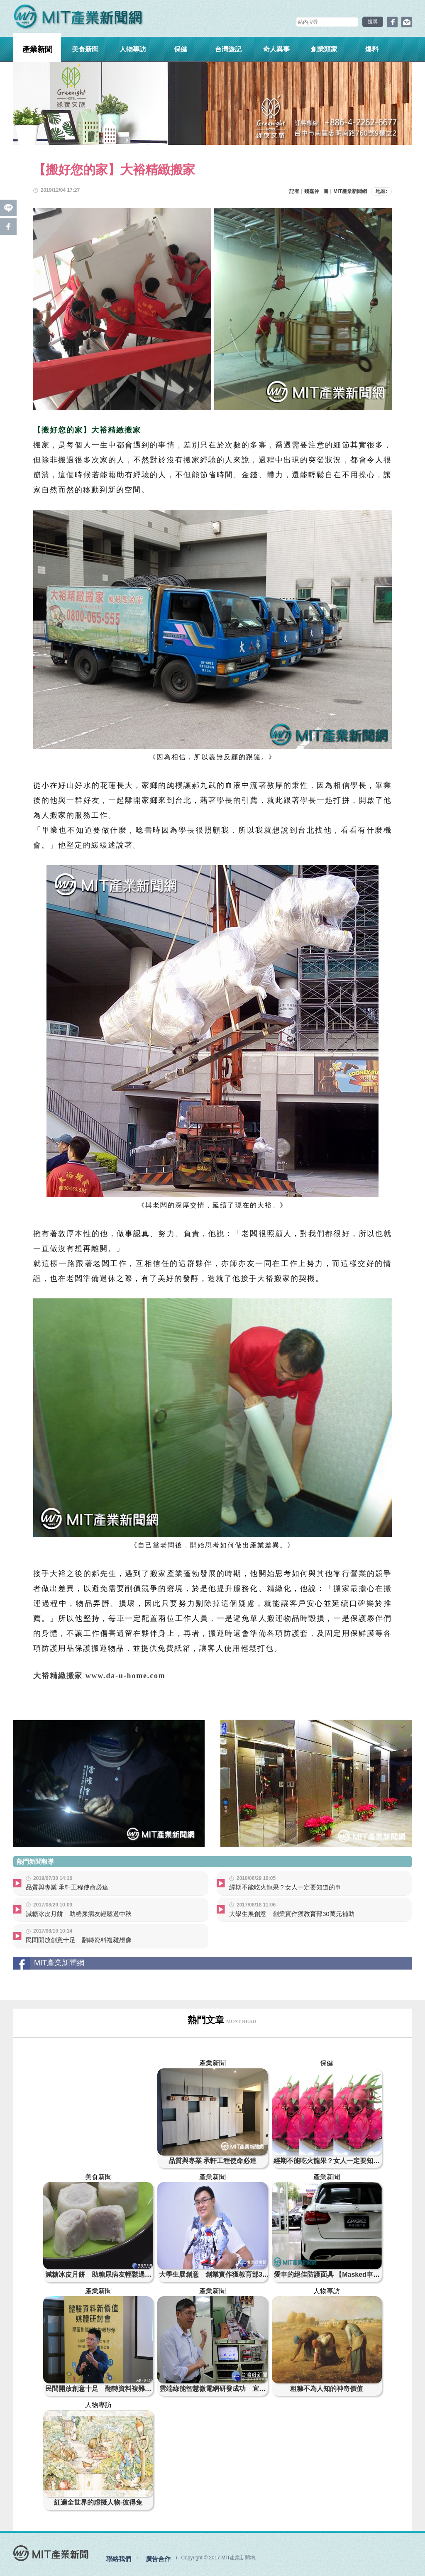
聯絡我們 (118, 2558)
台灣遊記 (228, 49)
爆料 (372, 49)
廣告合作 (158, 2558)
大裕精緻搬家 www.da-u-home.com (100, 1676)
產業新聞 (37, 49)
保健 (180, 49)
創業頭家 (324, 49)
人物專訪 (133, 49)
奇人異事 (276, 49)
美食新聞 (85, 49)
